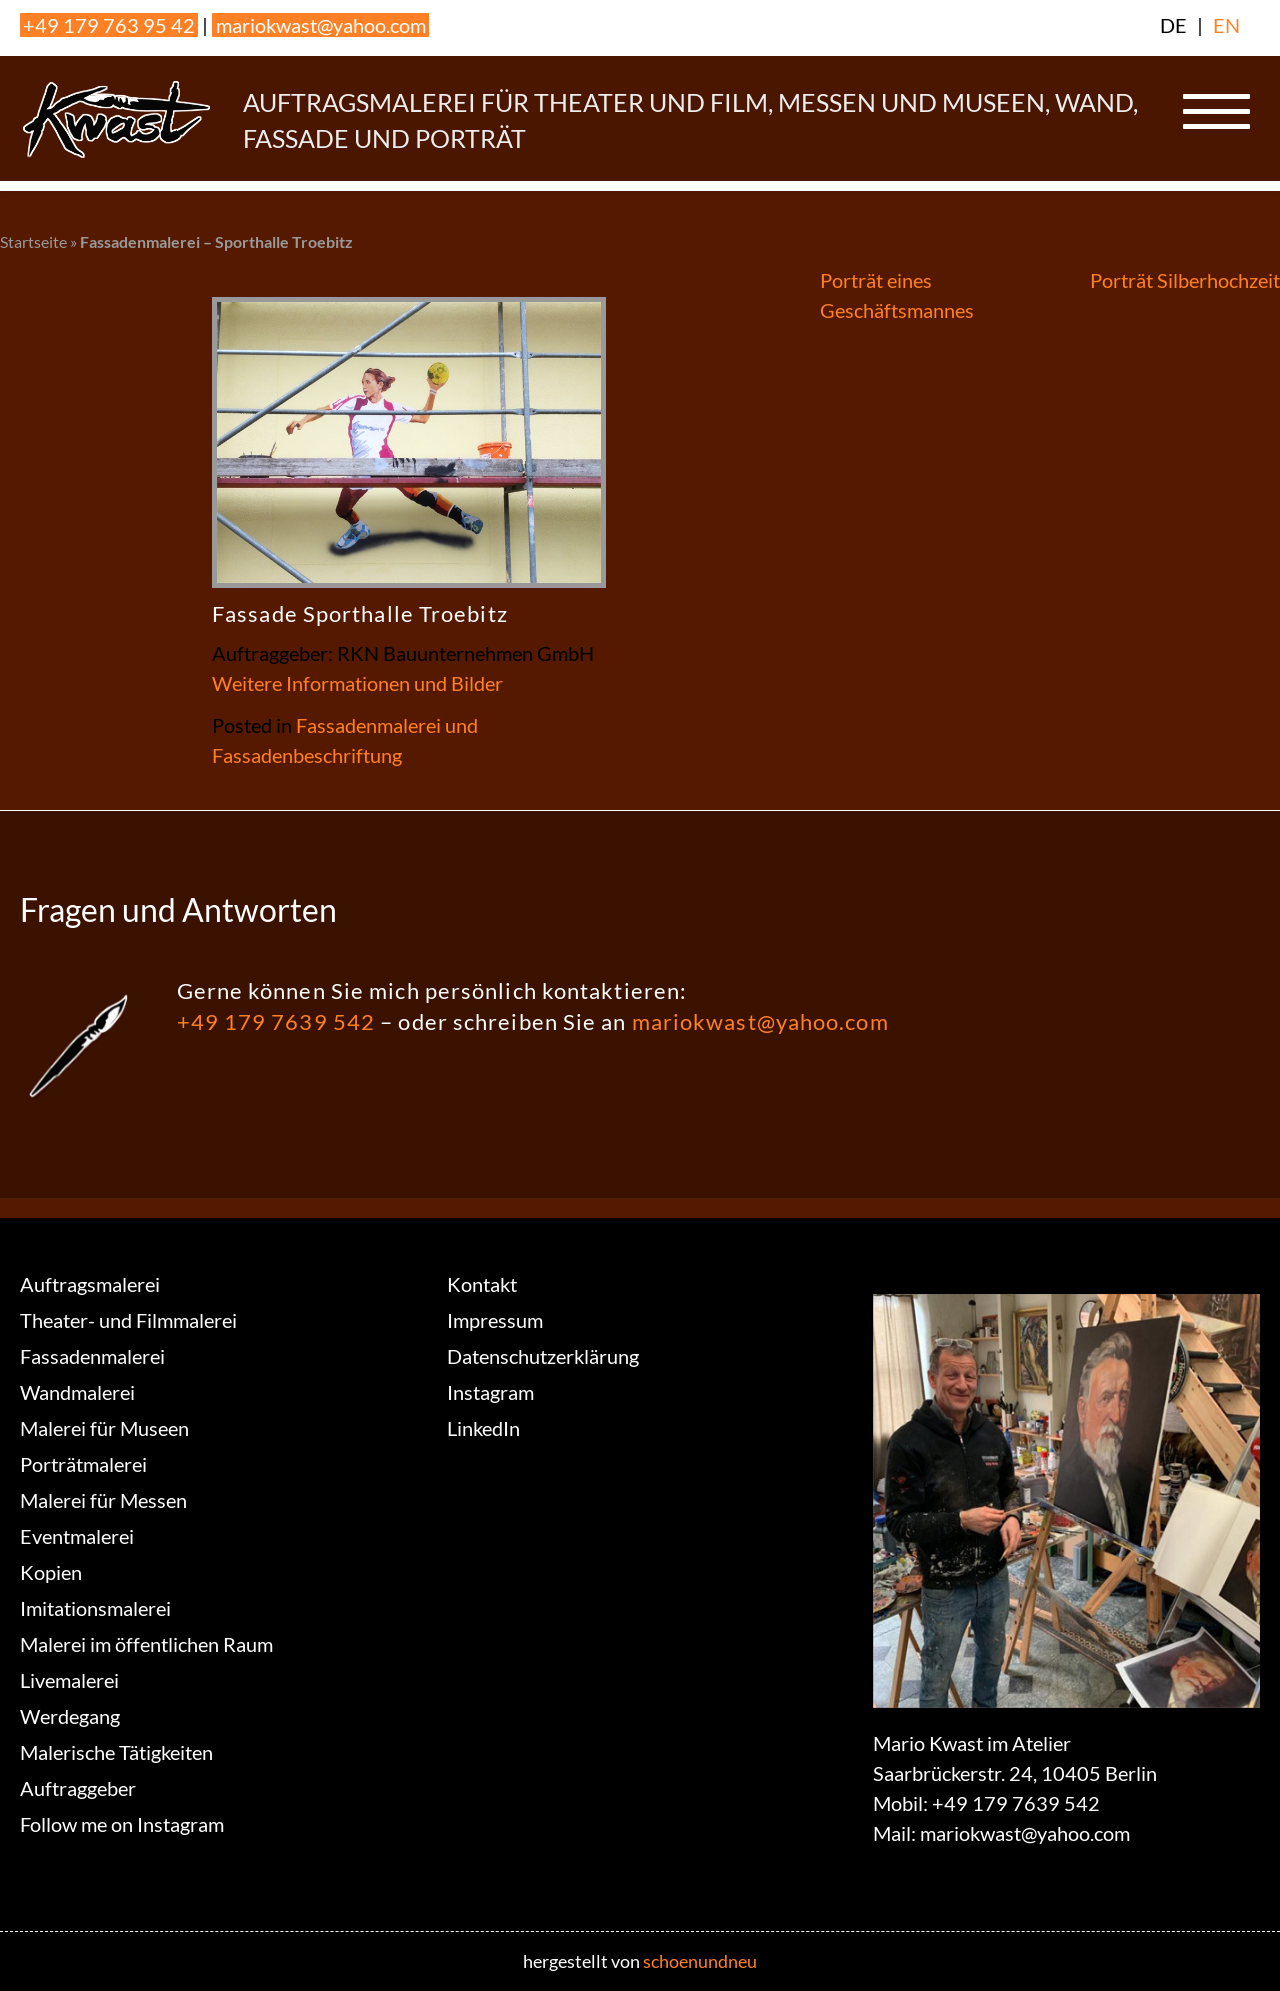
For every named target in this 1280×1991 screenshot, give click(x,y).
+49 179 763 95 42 (109, 25)
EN (1226, 25)
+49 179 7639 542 (276, 1021)
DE (1173, 25)
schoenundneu (700, 1961)
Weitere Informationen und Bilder (357, 683)
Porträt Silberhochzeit (1185, 280)
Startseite (33, 241)
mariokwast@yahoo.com (321, 25)
